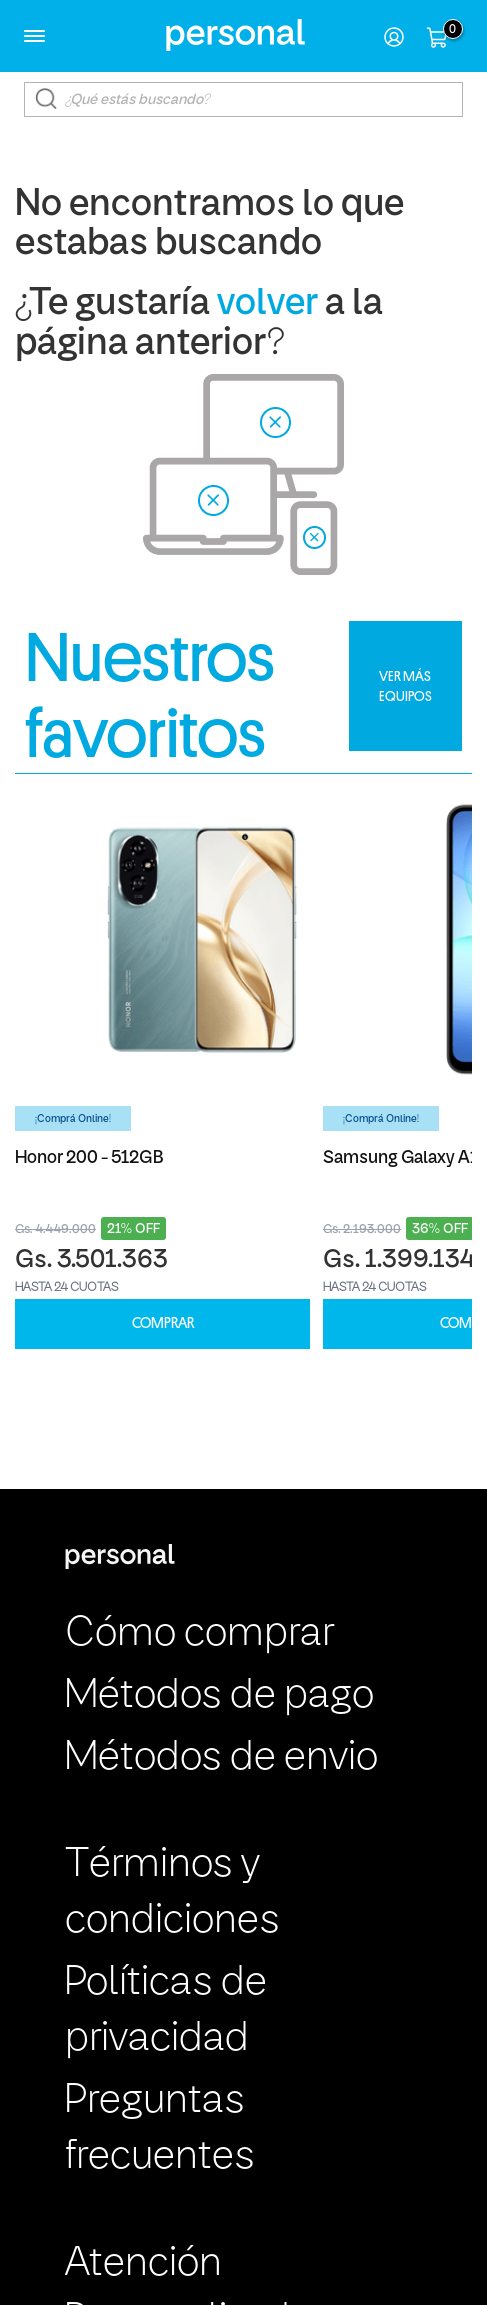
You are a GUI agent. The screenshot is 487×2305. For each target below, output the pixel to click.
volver (267, 304)
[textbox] (243, 99)
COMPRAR (163, 1323)
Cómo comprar (199, 1634)
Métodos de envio (221, 1758)
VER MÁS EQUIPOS (405, 686)
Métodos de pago (219, 1696)
